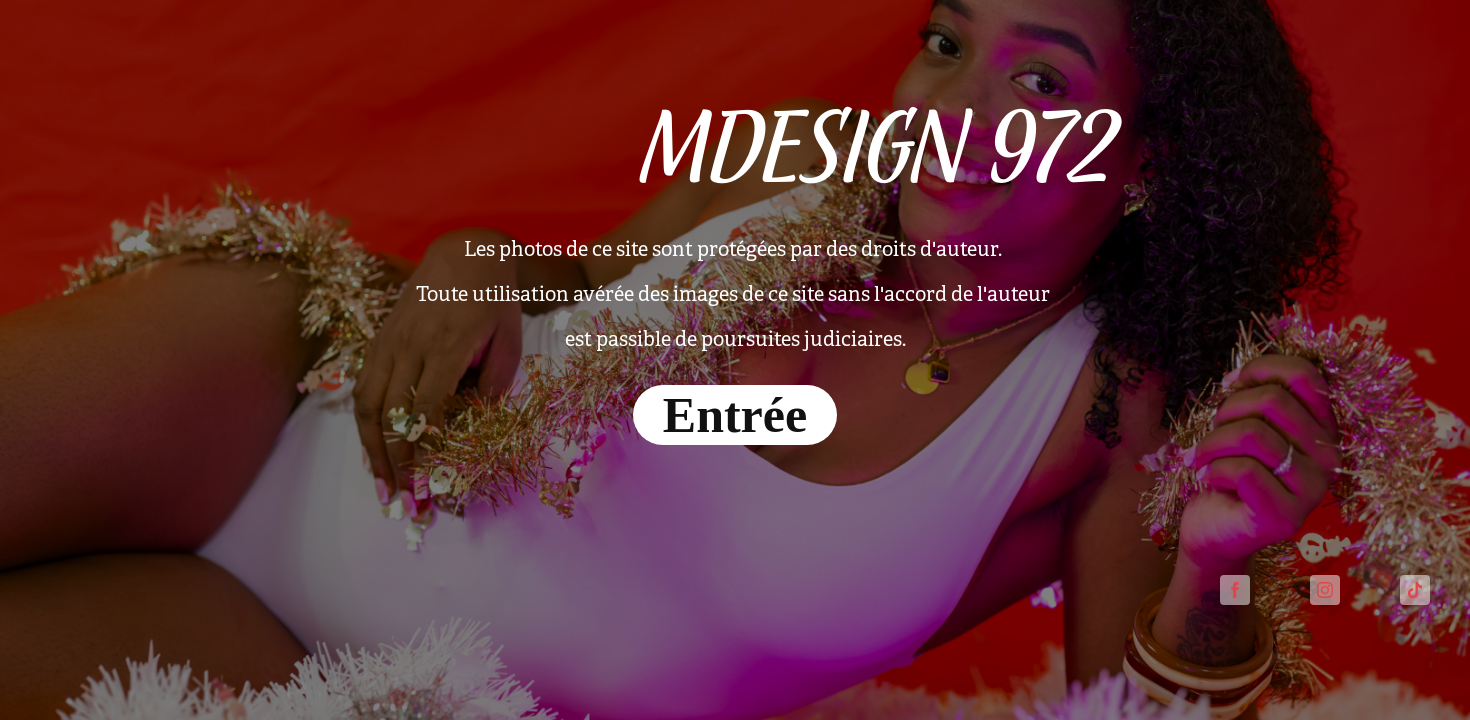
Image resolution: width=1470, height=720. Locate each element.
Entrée (735, 415)
